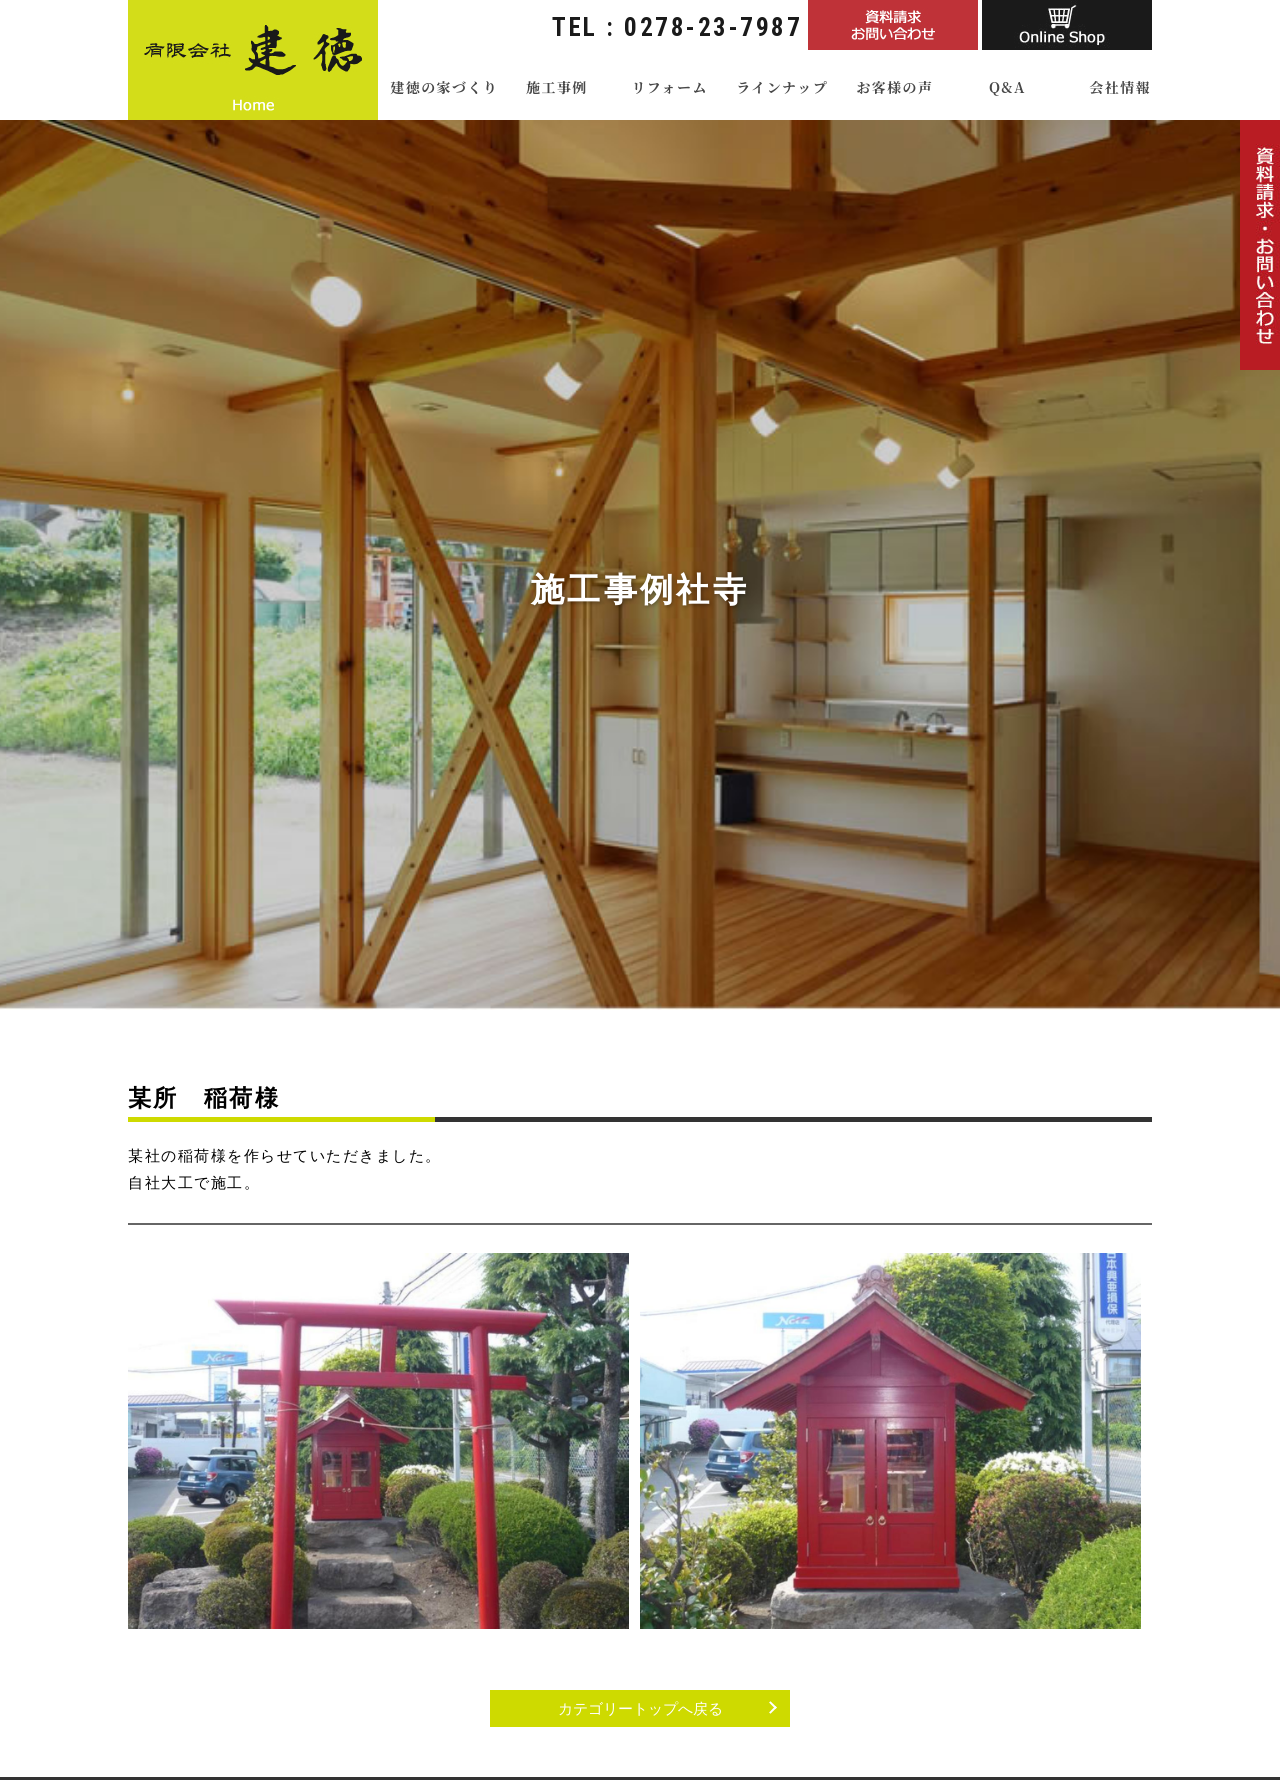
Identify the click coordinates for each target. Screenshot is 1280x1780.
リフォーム (669, 87)
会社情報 (1120, 87)
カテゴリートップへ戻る (640, 1708)
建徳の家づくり (444, 87)
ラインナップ (782, 87)
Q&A (1007, 87)
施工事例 (557, 87)
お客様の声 (894, 87)
